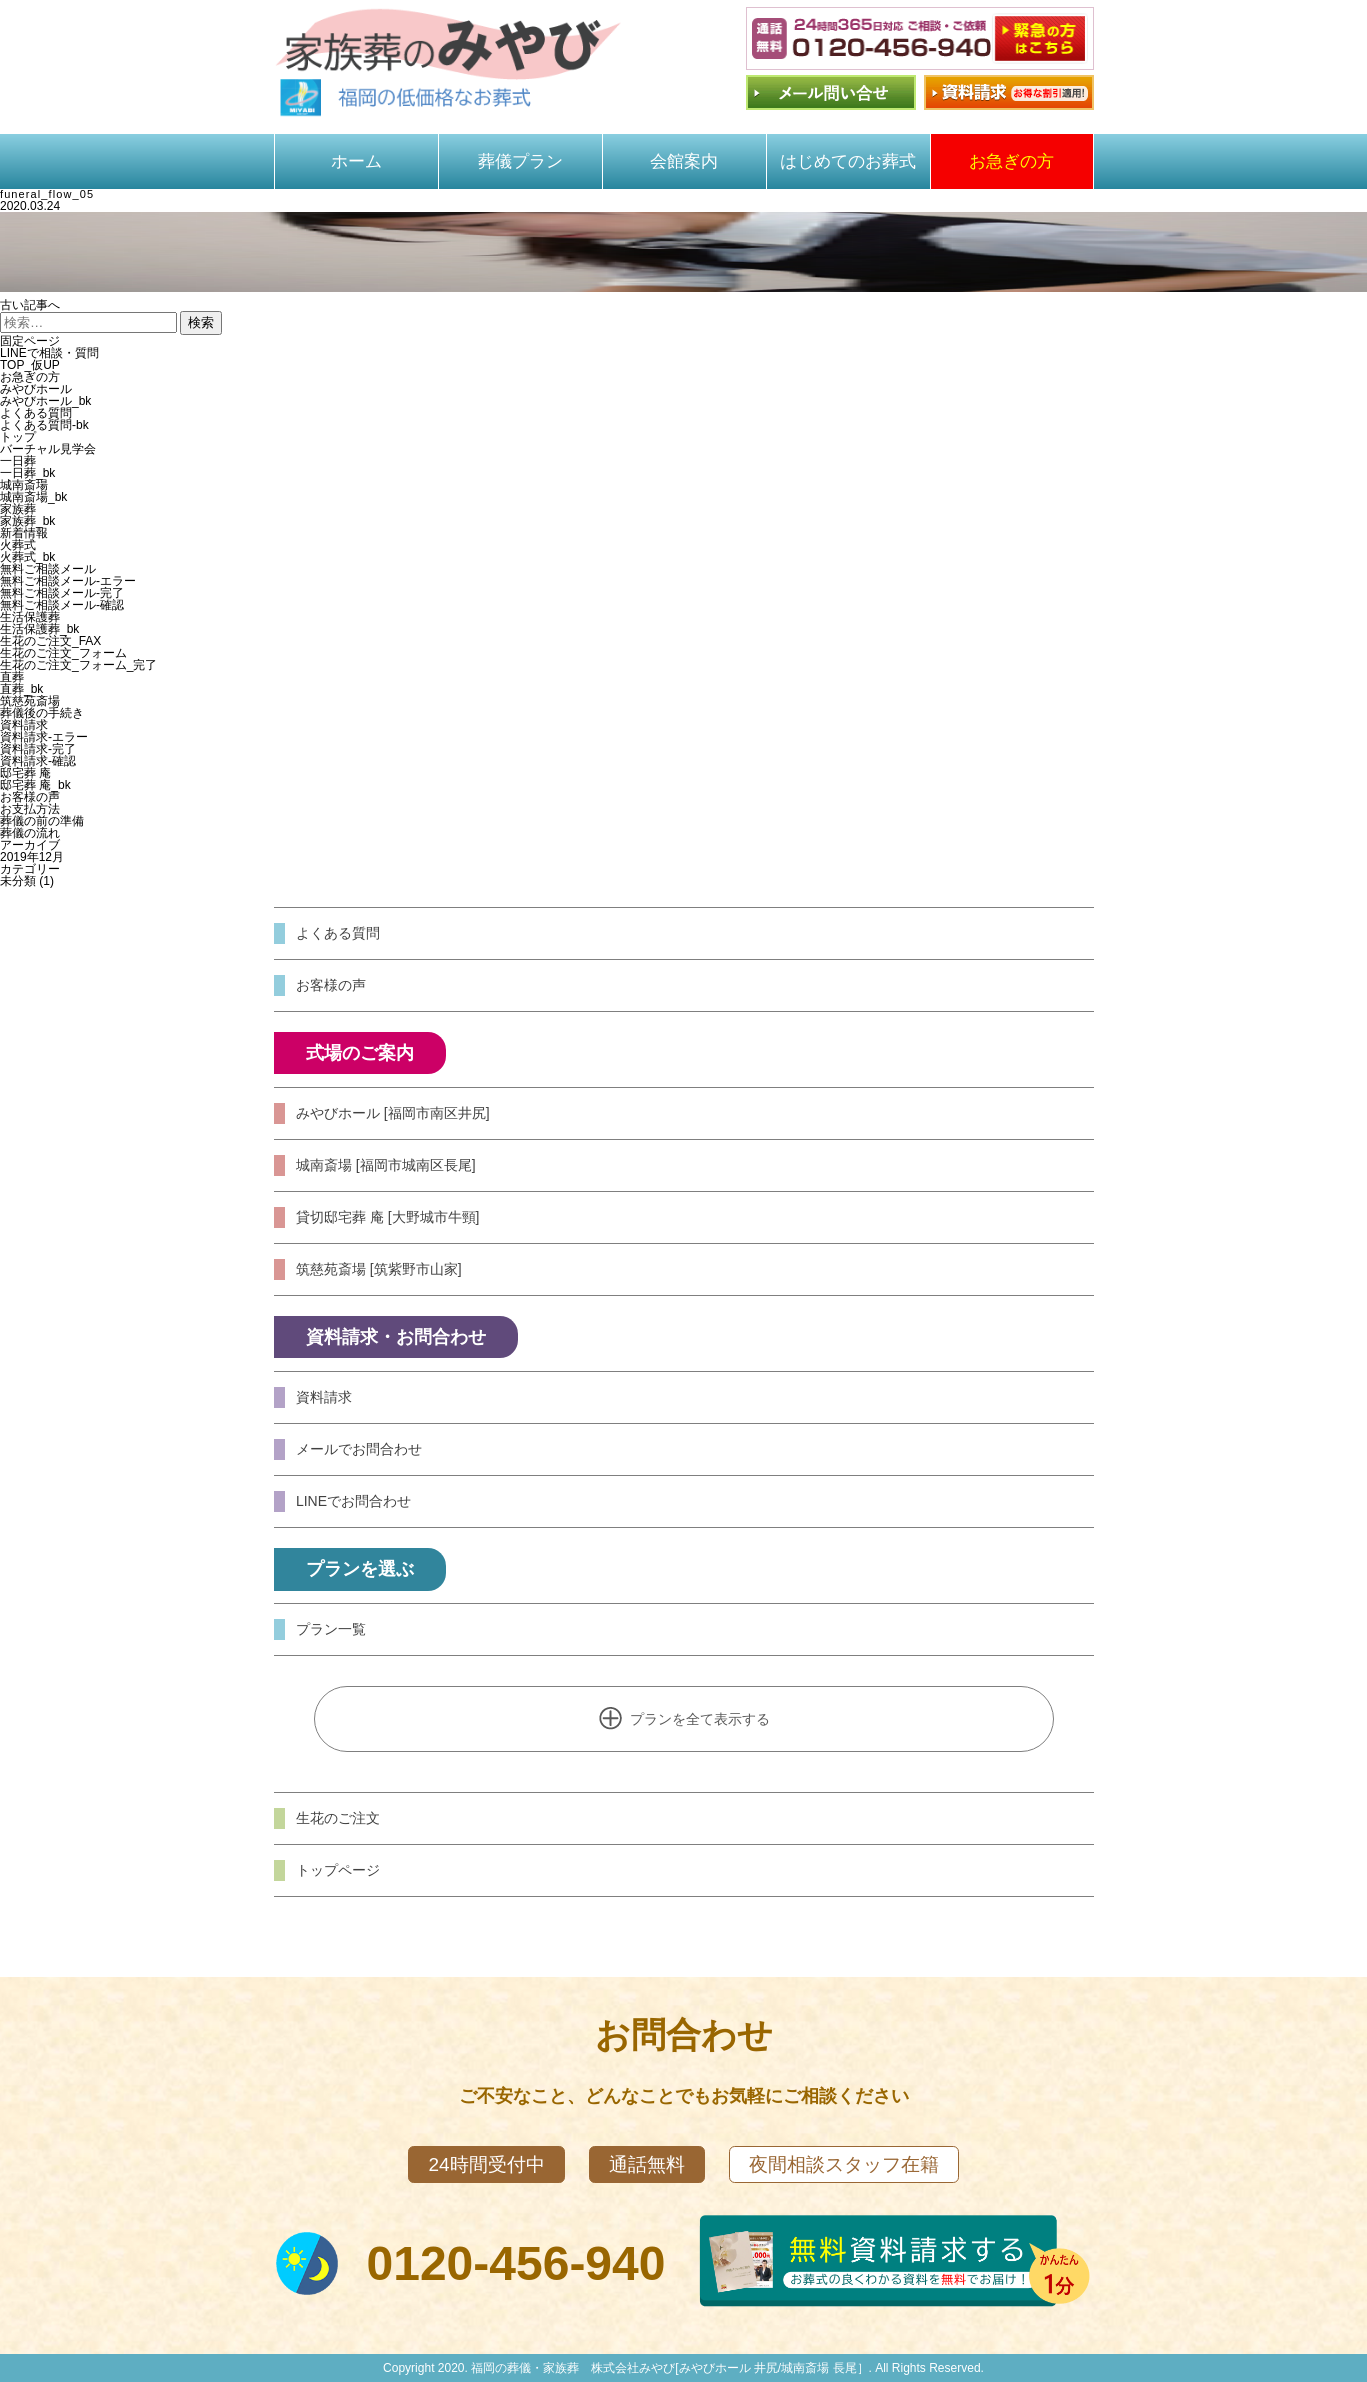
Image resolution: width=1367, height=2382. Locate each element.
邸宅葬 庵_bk (35, 785)
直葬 (12, 677)
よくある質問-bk (44, 425)
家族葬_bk (27, 521)
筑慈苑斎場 (30, 701)
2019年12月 (32, 857)
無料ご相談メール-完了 (62, 593)
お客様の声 (30, 797)
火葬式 (18, 545)
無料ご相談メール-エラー (68, 581)
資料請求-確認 (38, 761)
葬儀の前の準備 (42, 821)
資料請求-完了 (38, 749)
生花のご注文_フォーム (63, 653)
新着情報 (24, 533)
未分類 (18, 881)
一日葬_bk (27, 473)
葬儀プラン (520, 161)
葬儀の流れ (30, 833)
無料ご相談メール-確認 (62, 605)
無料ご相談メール (48, 569)
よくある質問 (36, 413)
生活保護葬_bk (39, 629)
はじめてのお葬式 (848, 161)
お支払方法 (30, 809)
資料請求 (24, 725)
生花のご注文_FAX (50, 641)
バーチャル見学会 (48, 449)
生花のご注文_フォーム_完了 (78, 665)
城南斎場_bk (33, 497)
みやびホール (36, 389)
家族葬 (18, 509)
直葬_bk (21, 689)
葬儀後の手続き (42, 713)
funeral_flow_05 (47, 194)
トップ (18, 437)
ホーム (356, 161)
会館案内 (684, 161)
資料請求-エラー (44, 737)
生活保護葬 (30, 617)
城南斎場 (24, 485)
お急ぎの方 (1011, 161)
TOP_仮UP (30, 365)
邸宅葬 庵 (25, 773)
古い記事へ (30, 305)
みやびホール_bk (45, 401)
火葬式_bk (27, 557)
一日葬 (18, 461)
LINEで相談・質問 (49, 353)
